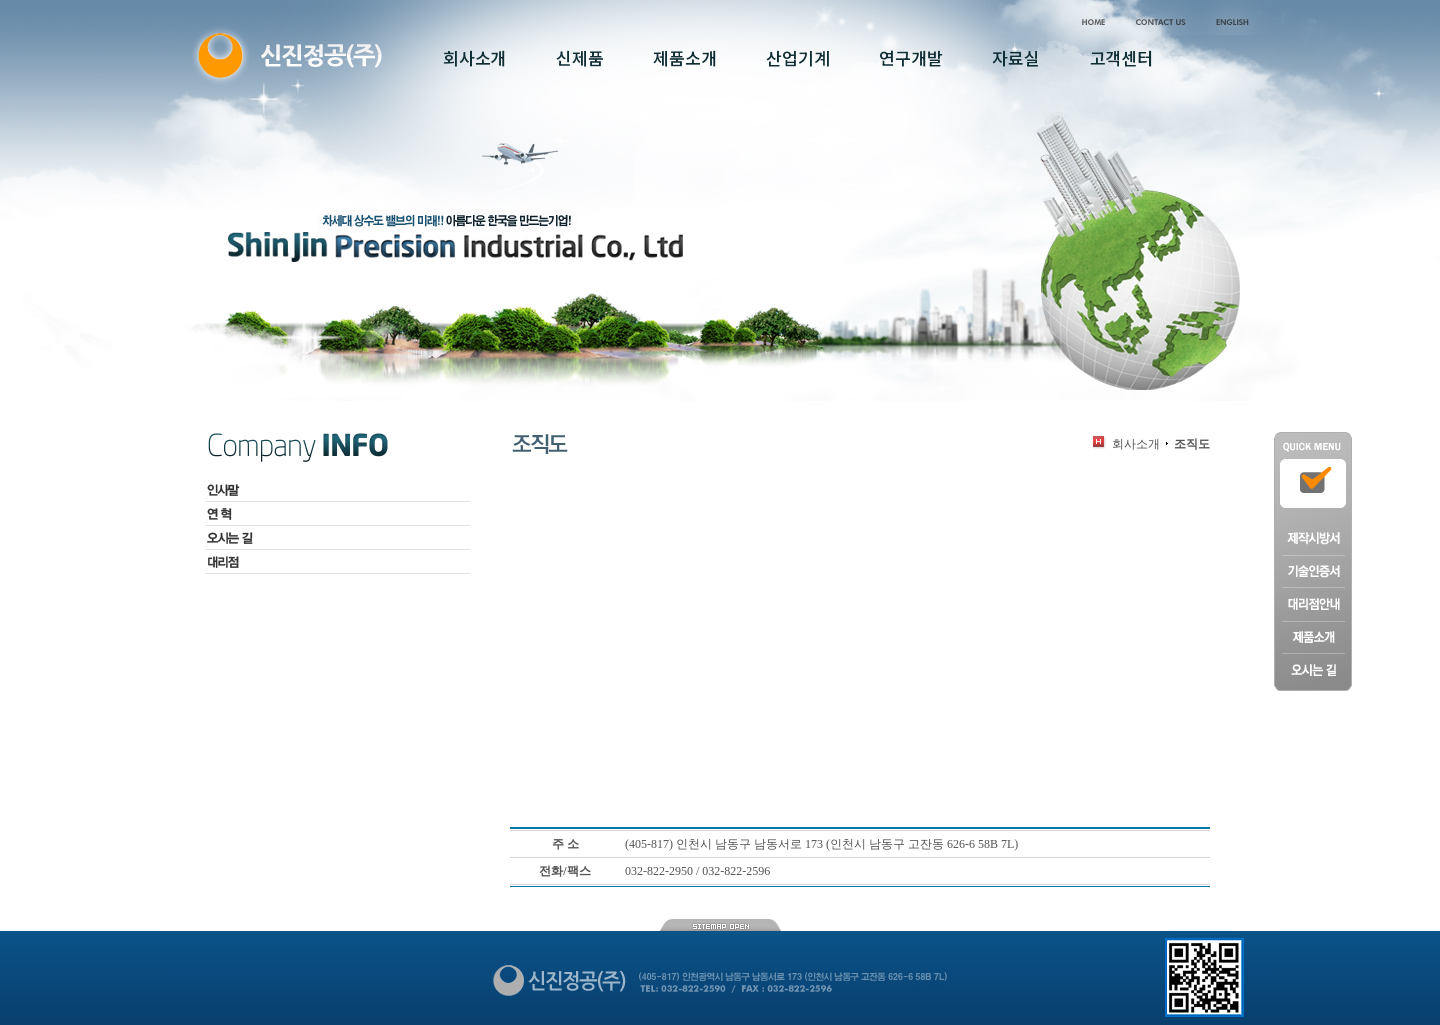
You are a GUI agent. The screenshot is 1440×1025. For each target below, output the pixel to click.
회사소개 (1136, 444)
